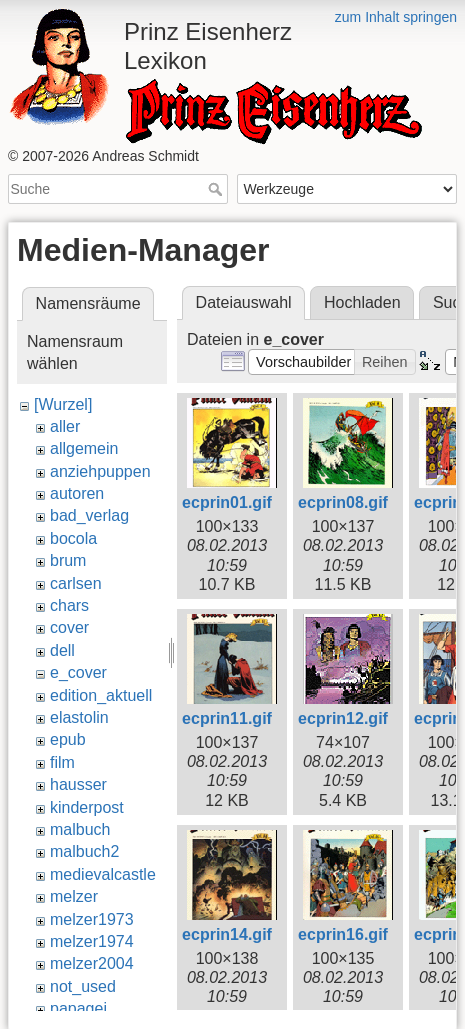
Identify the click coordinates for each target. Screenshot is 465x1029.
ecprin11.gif (227, 718)
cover (69, 627)
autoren (77, 493)
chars (69, 605)
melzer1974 (92, 941)
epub (68, 739)
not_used (83, 986)
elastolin (79, 717)
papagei (78, 1008)
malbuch (80, 829)
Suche (217, 189)
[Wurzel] (63, 404)
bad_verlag (89, 515)
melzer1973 (92, 919)
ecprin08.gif (343, 502)
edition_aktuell (101, 695)
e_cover (78, 672)
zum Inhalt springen (396, 17)
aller (65, 426)
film (62, 762)
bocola (73, 538)
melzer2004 (92, 963)
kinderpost (87, 807)
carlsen (76, 583)
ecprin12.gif (343, 718)
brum (68, 560)
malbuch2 (84, 851)
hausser (78, 784)
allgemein (84, 448)
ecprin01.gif (227, 502)
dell (62, 650)
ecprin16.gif (343, 934)
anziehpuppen (100, 471)
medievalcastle (103, 874)
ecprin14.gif (227, 934)
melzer (74, 896)
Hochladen (362, 302)
